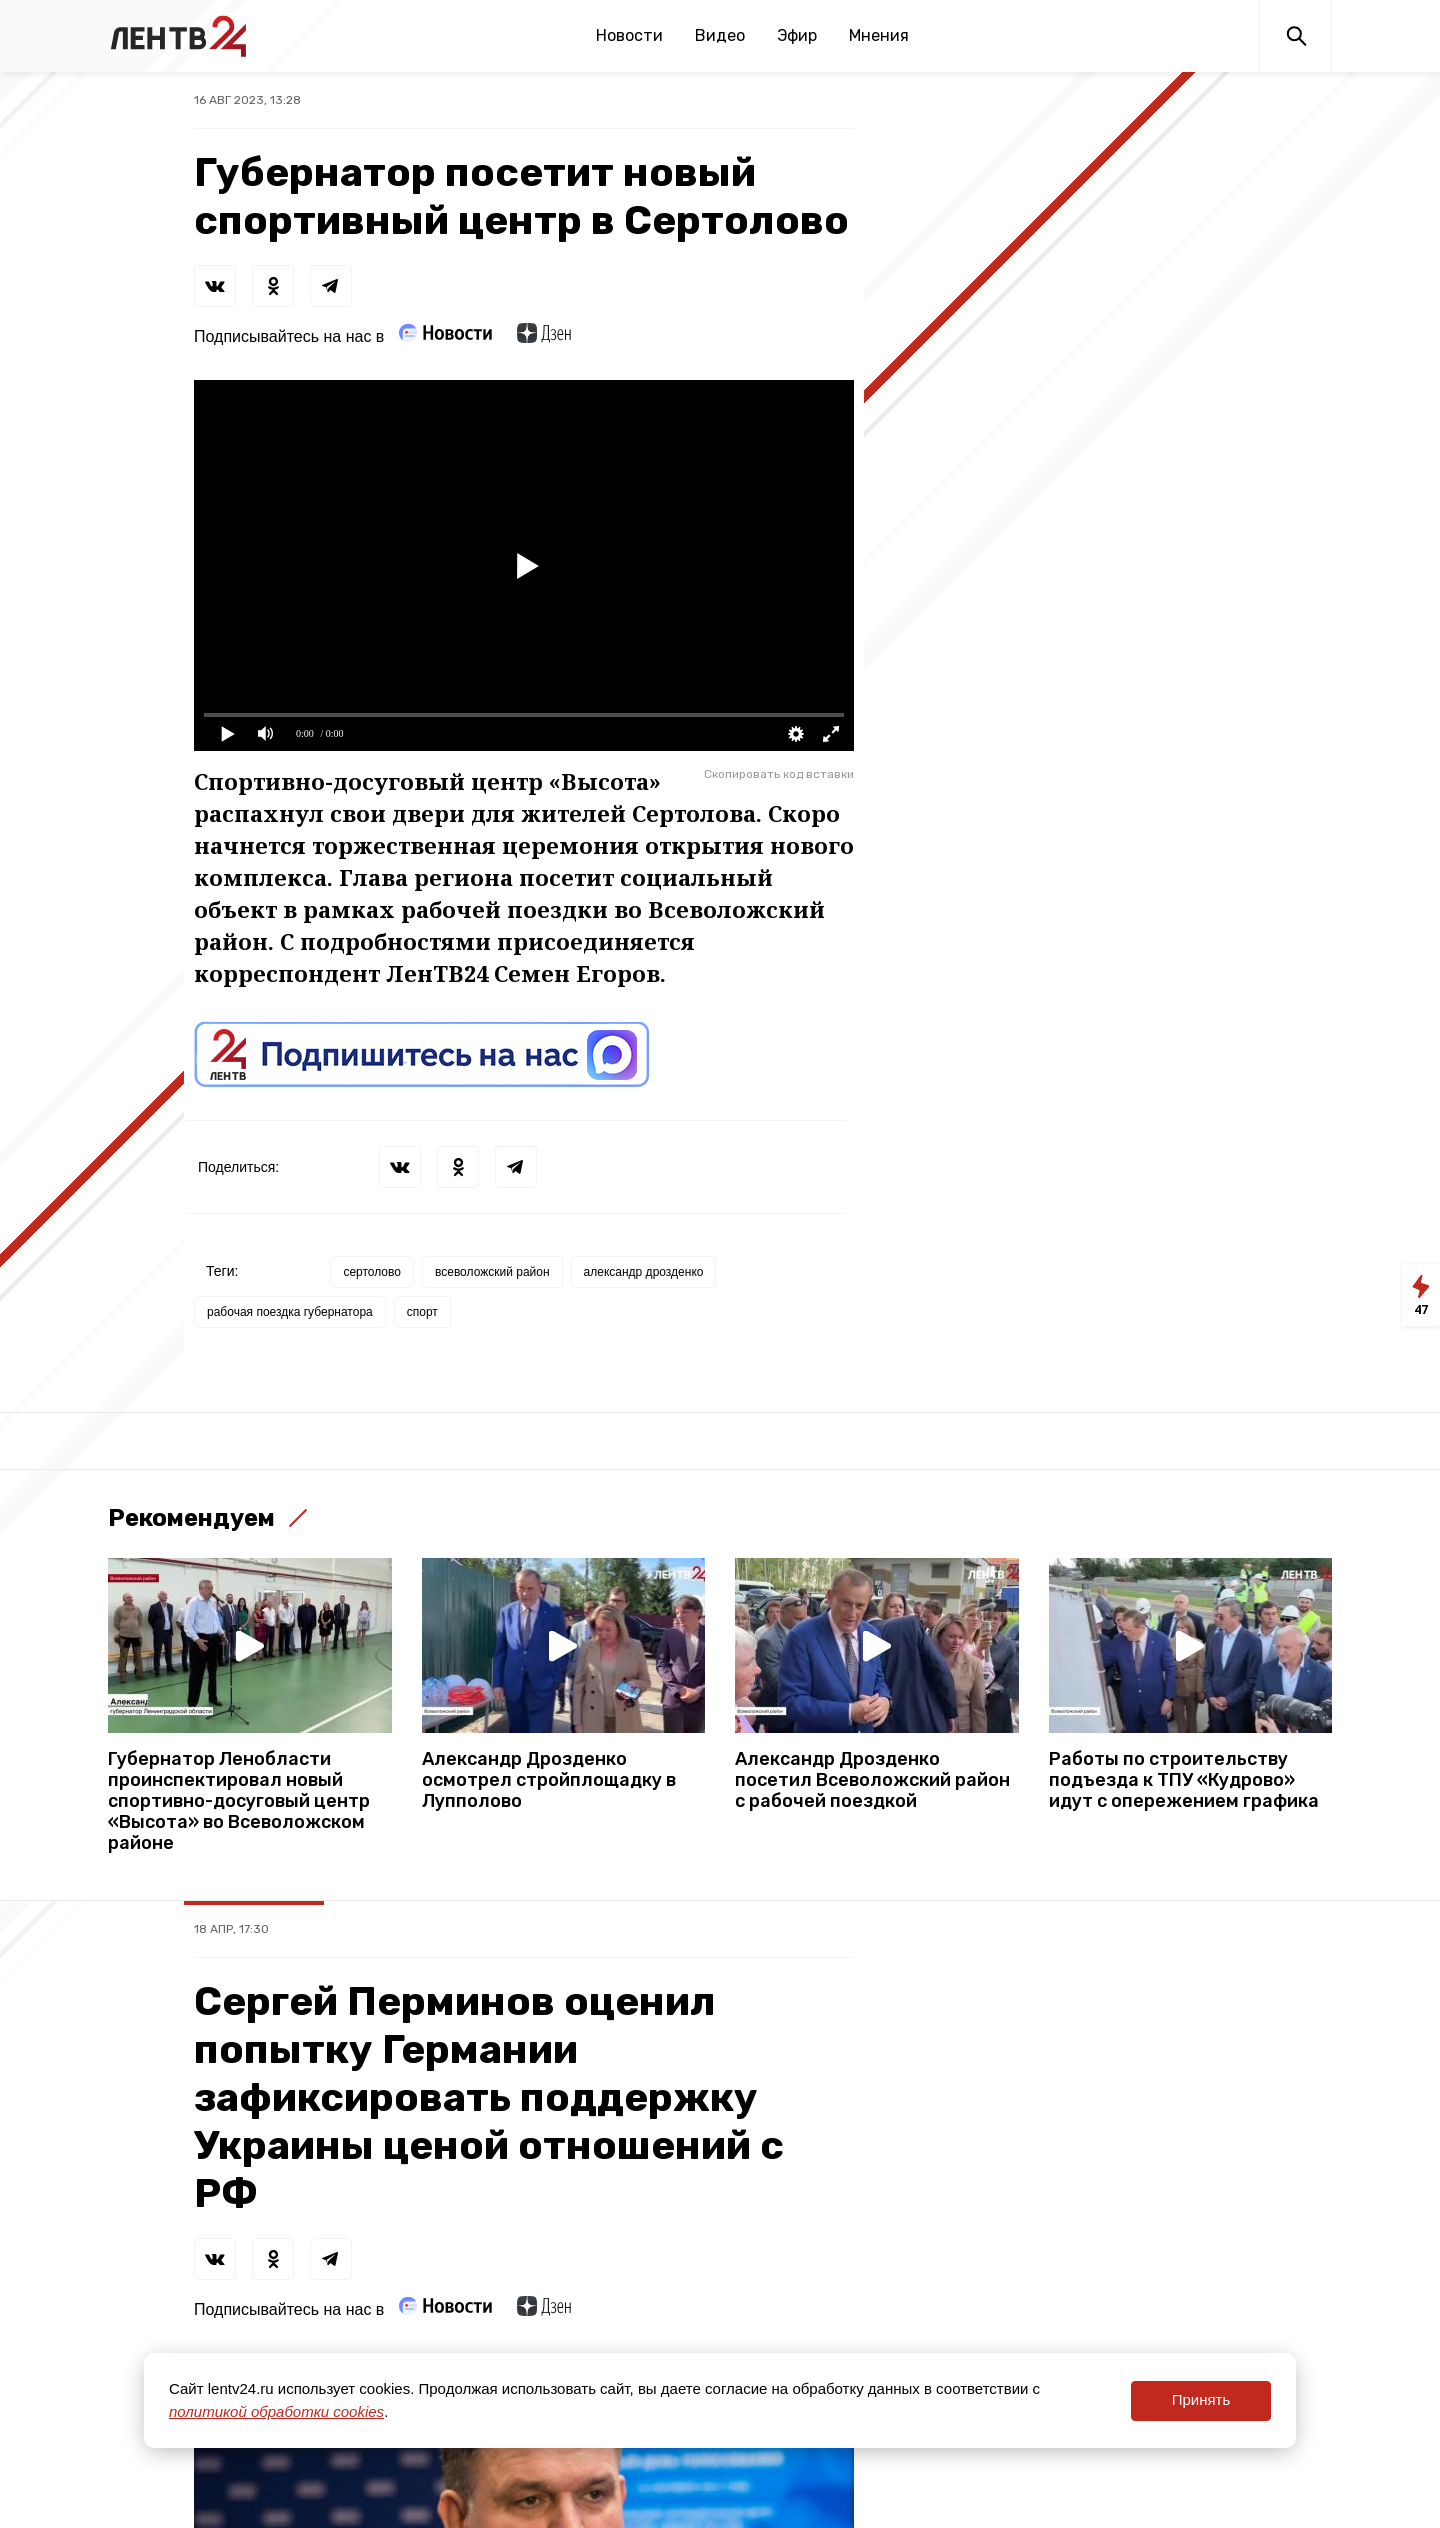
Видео (720, 35)
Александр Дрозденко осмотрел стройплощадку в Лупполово (549, 1780)
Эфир (797, 35)
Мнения (879, 35)
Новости (629, 35)
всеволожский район (492, 1272)
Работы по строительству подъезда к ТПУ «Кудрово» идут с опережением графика (1184, 1780)
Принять (1201, 2399)
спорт (422, 1312)
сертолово (372, 1272)
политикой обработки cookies (276, 2411)
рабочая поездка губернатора (290, 1312)
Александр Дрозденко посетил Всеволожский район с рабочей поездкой (872, 1780)
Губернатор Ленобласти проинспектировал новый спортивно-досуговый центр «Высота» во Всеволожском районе (239, 1801)
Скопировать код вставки (779, 774)
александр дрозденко (644, 1272)
